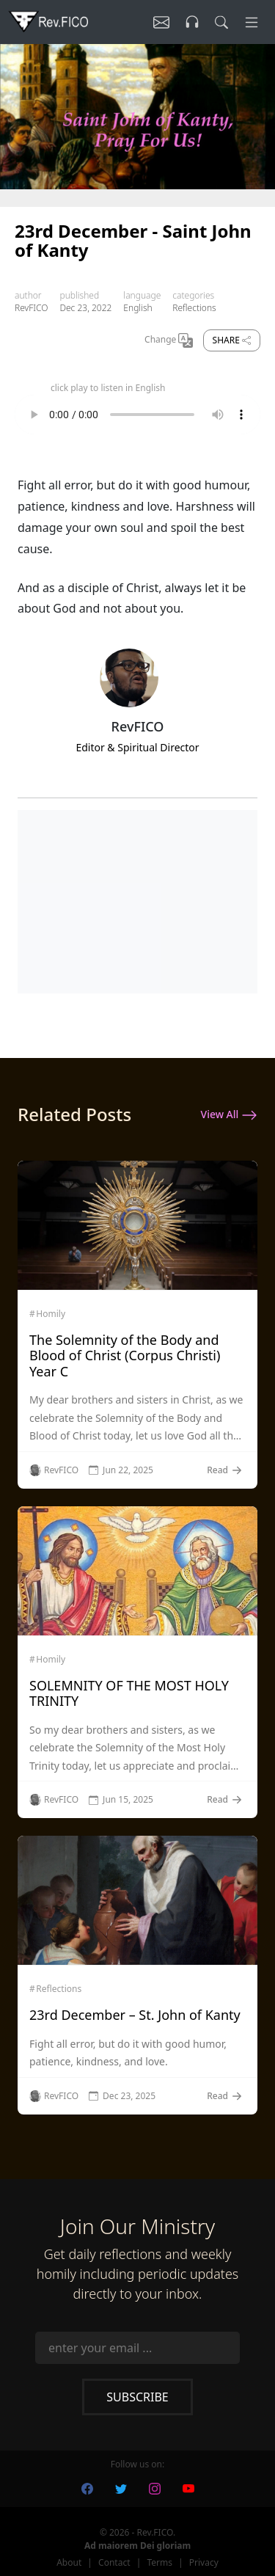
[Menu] (251, 22)
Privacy (204, 2562)
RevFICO (31, 308)
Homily (50, 1314)
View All (229, 1115)
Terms (159, 2562)
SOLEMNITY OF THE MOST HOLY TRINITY (129, 1693)
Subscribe (137, 2397)
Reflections (194, 308)
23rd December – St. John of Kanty (135, 2015)
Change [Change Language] (168, 340)
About (68, 2562)
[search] (221, 22)
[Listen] (161, 22)
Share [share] (232, 340)
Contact (114, 2562)
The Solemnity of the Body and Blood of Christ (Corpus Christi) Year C (124, 1355)
